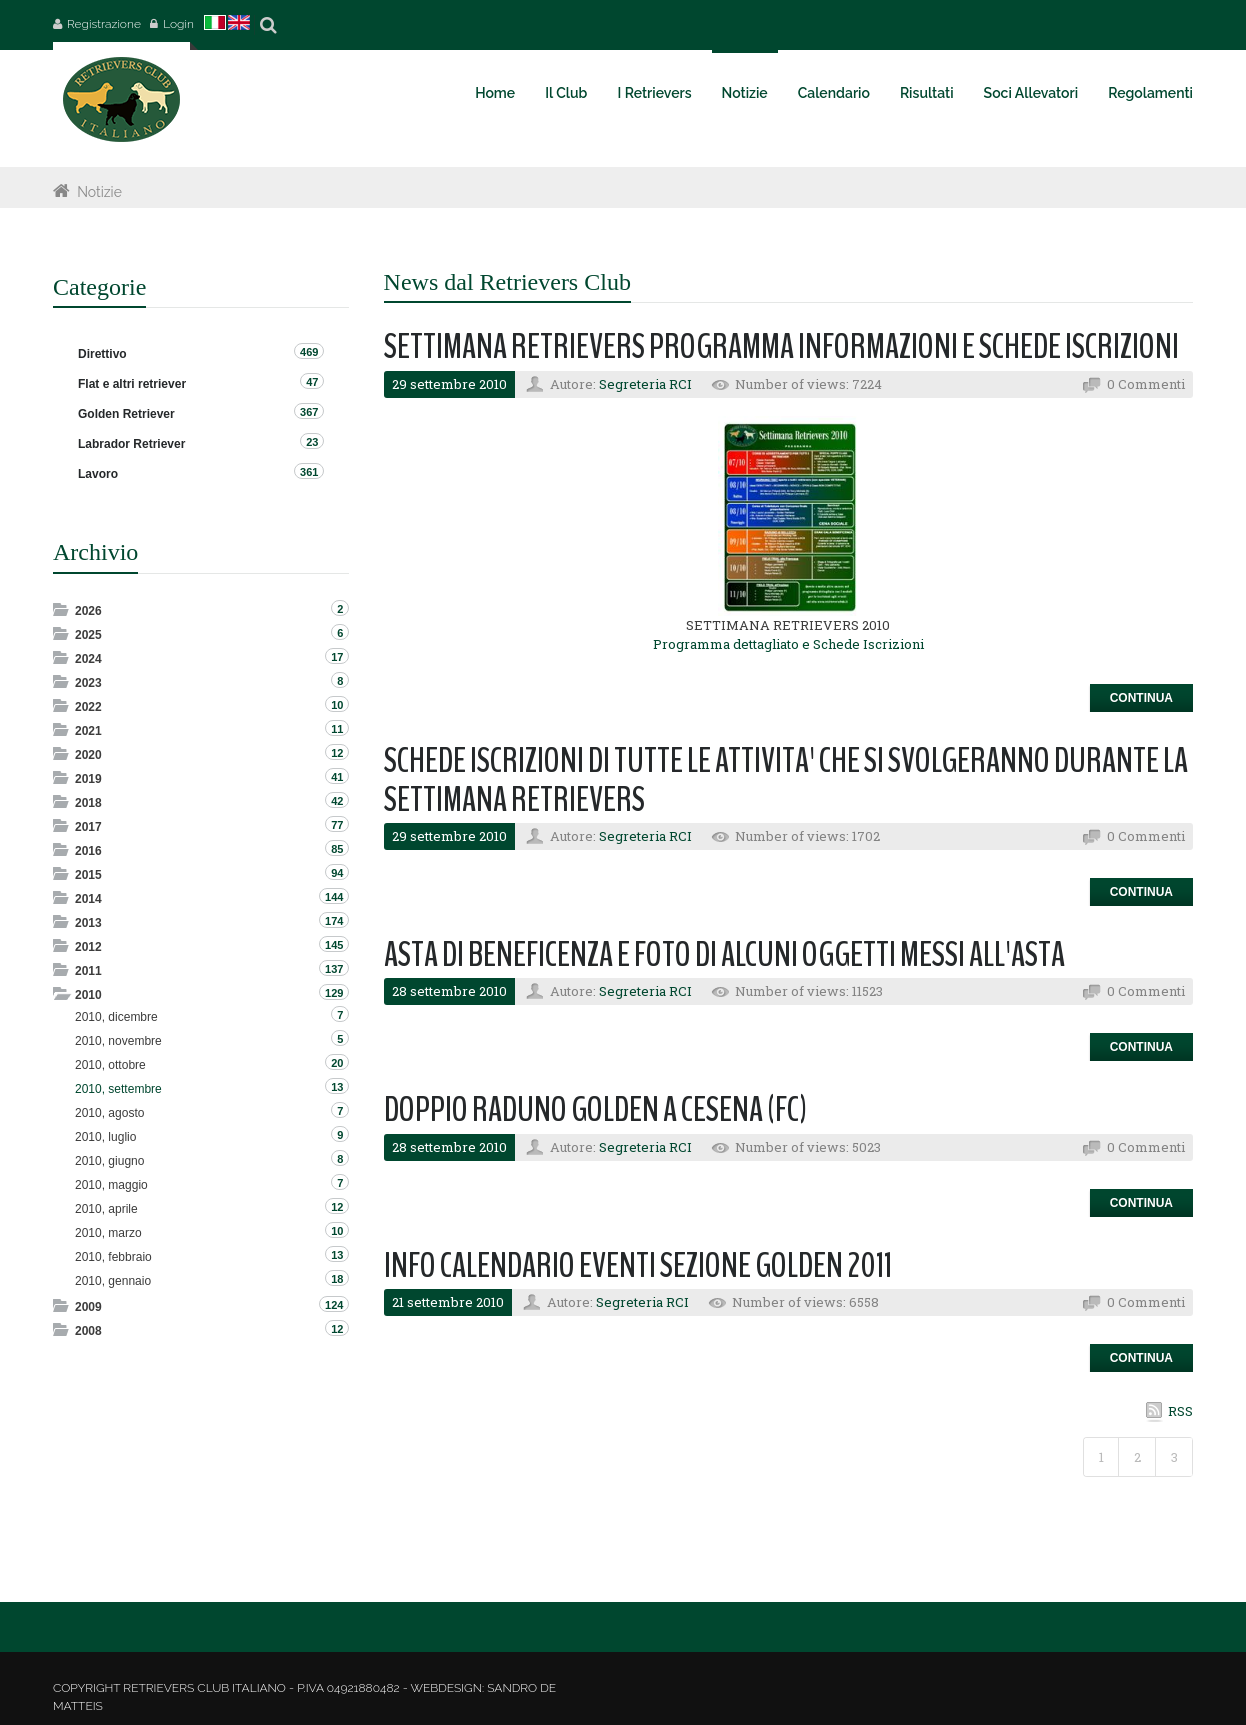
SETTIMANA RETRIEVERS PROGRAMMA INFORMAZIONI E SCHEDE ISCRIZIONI (781, 346)
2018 (88, 803)
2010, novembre (118, 1041)
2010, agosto (109, 1113)
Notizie (99, 192)
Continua (1141, 698)
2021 (88, 731)
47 (312, 382)
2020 (88, 755)
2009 (88, 1307)
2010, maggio (111, 1185)
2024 (88, 659)
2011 (88, 971)
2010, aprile (106, 1209)
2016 (88, 851)
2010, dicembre (116, 1017)
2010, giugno (109, 1161)
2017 (88, 827)
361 (309, 472)
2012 (88, 947)
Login (178, 24)
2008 (88, 1331)
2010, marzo (108, 1233)
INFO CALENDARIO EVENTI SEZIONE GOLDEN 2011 (638, 1265)
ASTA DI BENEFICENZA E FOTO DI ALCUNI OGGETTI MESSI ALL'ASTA (724, 954)
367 (309, 412)
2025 (88, 635)
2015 (88, 875)
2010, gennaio (113, 1281)
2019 (88, 779)
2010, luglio (105, 1137)
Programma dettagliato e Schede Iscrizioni (788, 644)
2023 (88, 683)
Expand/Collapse (62, 609)
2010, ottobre (110, 1065)
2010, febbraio (113, 1257)
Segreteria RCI (645, 384)
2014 (88, 899)
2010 (88, 995)
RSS (1180, 1411)
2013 (88, 923)
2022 (88, 707)
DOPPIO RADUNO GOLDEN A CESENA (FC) (595, 1109)
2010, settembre (118, 1089)
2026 (88, 611)
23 (312, 442)
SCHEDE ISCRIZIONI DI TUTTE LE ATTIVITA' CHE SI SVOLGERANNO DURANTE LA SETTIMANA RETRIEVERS (786, 780)
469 (309, 352)
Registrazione (104, 24)
